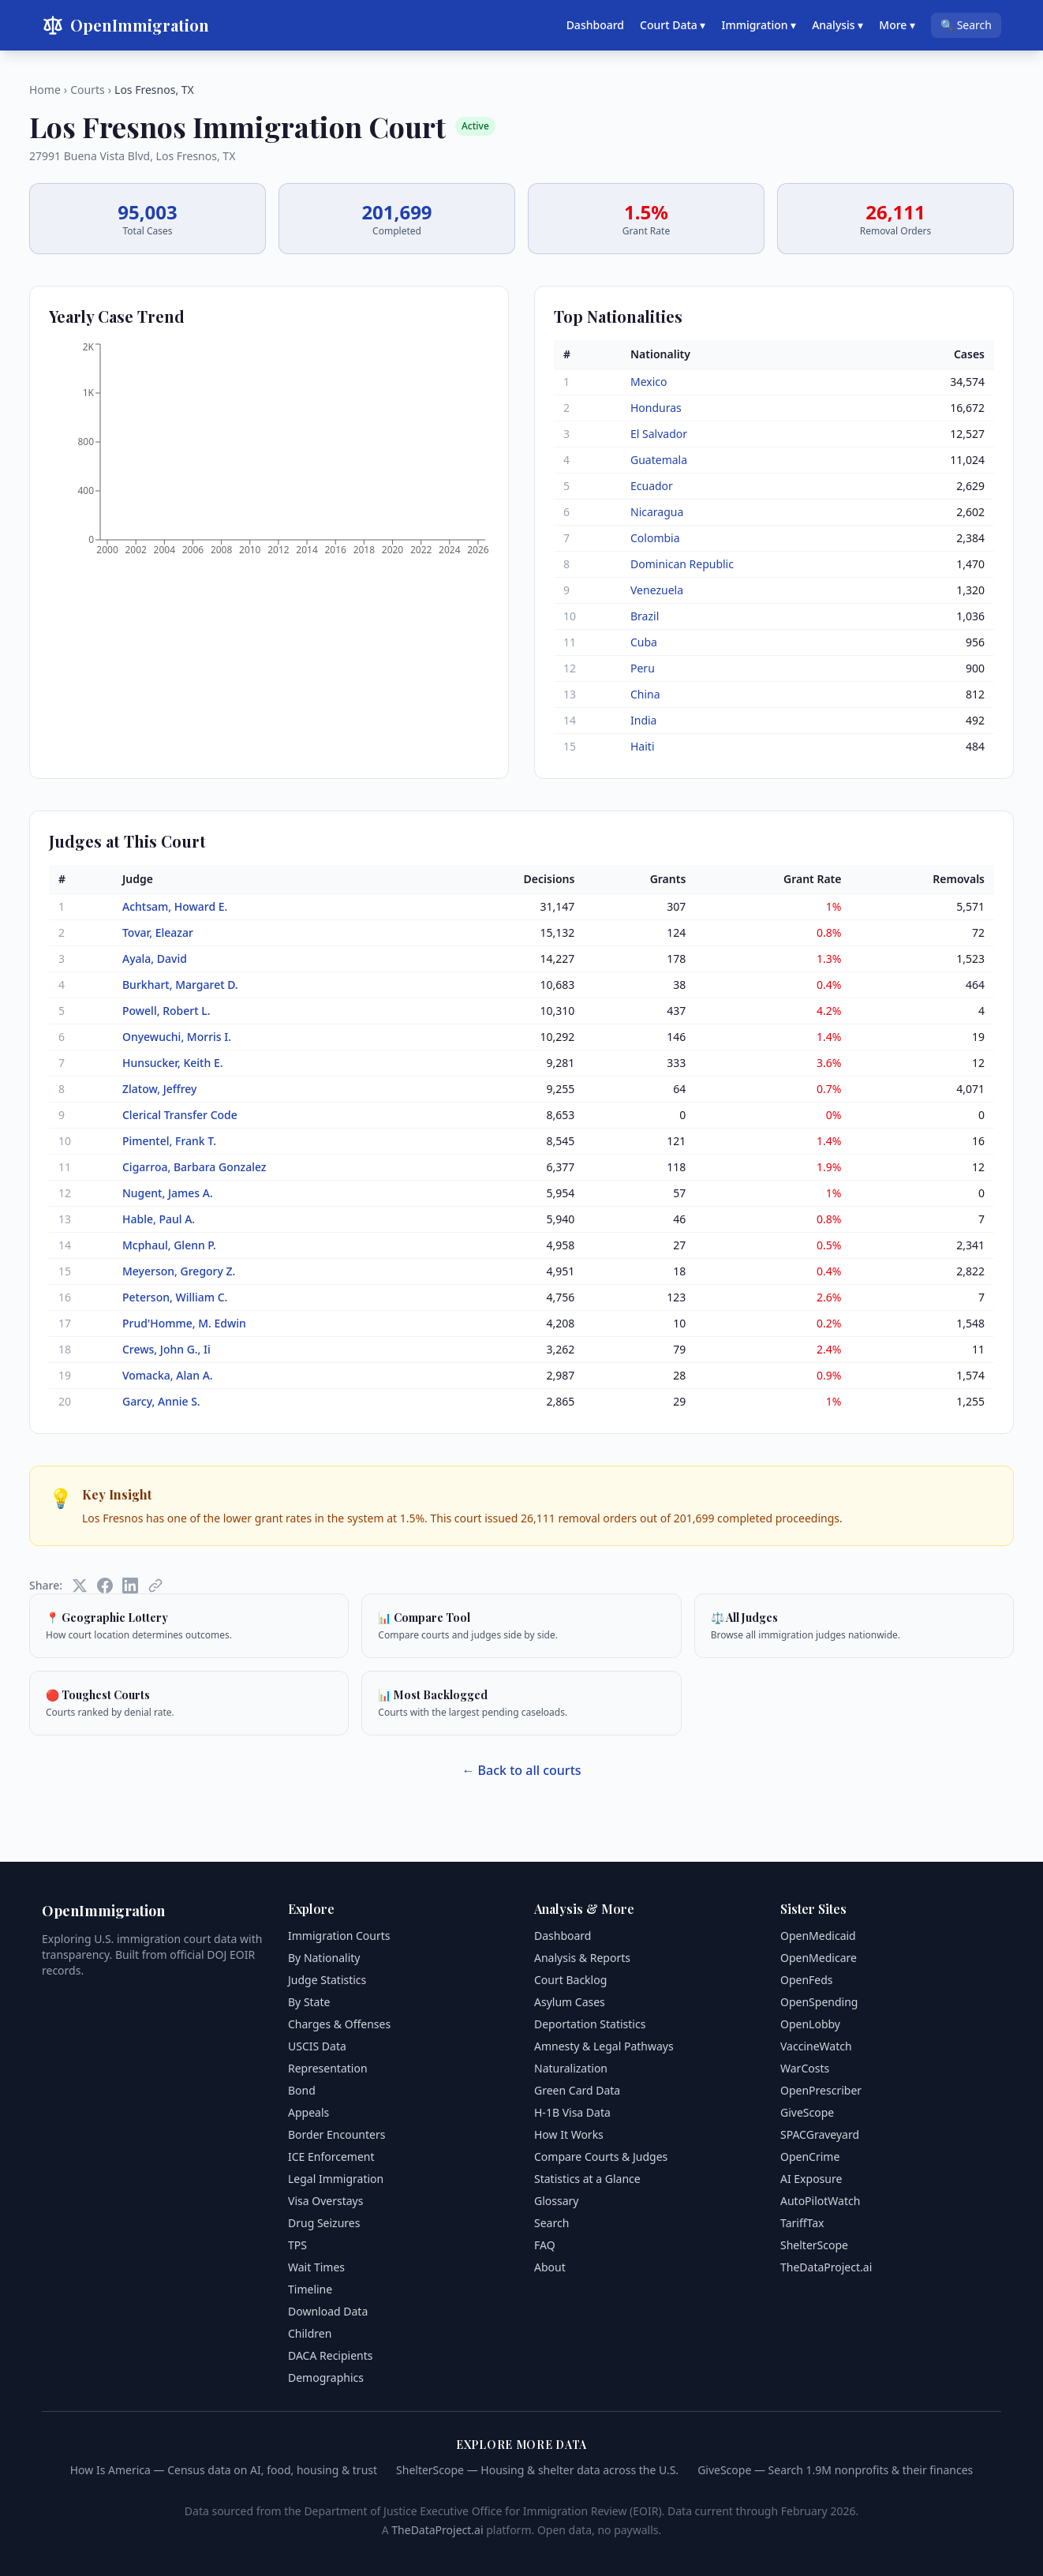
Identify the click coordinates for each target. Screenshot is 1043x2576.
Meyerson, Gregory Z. (178, 1271)
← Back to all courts (521, 1770)
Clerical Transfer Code (179, 1114)
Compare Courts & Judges (600, 2156)
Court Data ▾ (672, 24)
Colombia (655, 537)
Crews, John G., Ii (166, 1349)
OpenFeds (806, 1979)
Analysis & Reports (582, 1957)
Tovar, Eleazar (157, 932)
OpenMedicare (818, 1957)
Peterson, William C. (174, 1297)
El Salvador (658, 433)
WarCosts (804, 2068)
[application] (269, 453)
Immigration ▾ (758, 24)
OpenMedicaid (818, 1935)
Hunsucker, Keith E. (172, 1062)
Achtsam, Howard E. (174, 906)
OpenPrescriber (821, 2090)
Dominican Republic (682, 563)
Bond (302, 2090)
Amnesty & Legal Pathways (604, 2046)
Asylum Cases (569, 2001)
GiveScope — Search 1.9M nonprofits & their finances (835, 2469)
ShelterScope (814, 2244)
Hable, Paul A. (158, 1218)
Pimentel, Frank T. (169, 1140)
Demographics (326, 2377)
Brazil (644, 615)
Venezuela (656, 589)
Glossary (556, 2200)
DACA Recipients (330, 2355)
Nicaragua (656, 511)
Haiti (642, 746)
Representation (328, 2068)
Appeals (308, 2112)
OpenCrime (809, 2156)
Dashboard (595, 24)
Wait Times (316, 2267)
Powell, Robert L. (166, 1010)
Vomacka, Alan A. (167, 1375)
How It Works (569, 2134)
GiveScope (807, 2112)
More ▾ (897, 24)
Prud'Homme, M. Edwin (184, 1323)
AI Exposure (811, 2178)
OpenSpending (819, 2001)
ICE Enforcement (331, 2156)
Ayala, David (154, 958)
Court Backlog (570, 1979)
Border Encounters (336, 2134)
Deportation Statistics (589, 2023)
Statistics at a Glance (587, 2178)
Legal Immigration (335, 2178)
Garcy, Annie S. (161, 1401)
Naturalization (570, 2068)
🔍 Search (966, 24)
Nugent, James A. (167, 1192)
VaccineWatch (816, 2046)
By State (309, 2001)
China (645, 694)
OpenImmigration (125, 25)
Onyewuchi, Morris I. (176, 1036)
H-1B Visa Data (572, 2112)
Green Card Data (577, 2090)
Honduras (656, 407)
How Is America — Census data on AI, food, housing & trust (223, 2469)
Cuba (643, 642)
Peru (642, 668)
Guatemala (658, 459)
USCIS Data (317, 2046)
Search (551, 2222)
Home (45, 89)
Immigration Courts (339, 1935)
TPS (297, 2244)
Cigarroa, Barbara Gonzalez (194, 1166)
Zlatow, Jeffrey (159, 1088)
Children (309, 2333)
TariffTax (802, 2222)
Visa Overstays (325, 2200)
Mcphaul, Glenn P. (169, 1244)
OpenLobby (810, 2023)
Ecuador (651, 485)
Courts (87, 89)
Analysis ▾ (837, 24)
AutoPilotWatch (820, 2200)
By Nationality (324, 1957)
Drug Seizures (324, 2222)
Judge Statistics (327, 1979)
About (550, 2267)
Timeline (310, 2289)
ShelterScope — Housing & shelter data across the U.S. (537, 2469)
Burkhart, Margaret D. (180, 984)
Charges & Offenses (339, 2023)
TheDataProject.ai (826, 2267)
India (643, 720)
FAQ (544, 2244)
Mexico (648, 381)
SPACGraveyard (819, 2134)
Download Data (328, 2311)
